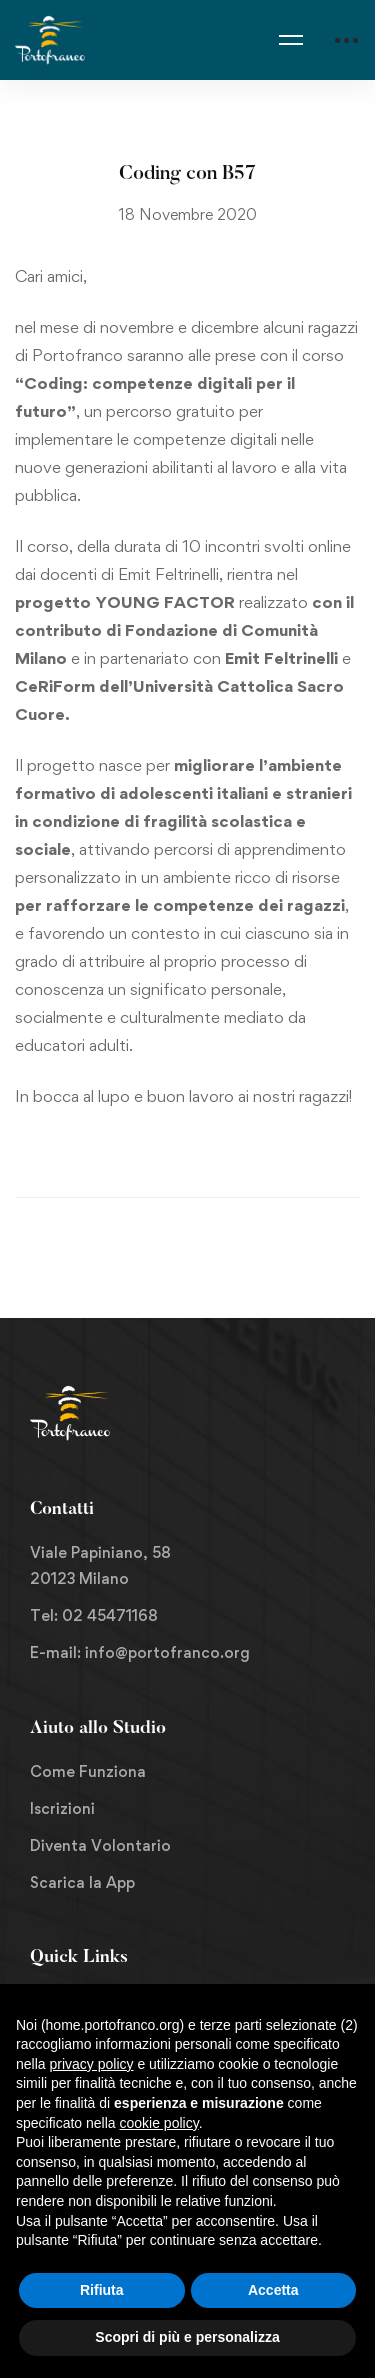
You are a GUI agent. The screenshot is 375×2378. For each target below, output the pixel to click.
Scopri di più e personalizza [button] (187, 2337)
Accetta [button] (273, 2290)
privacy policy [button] (91, 2064)
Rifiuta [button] (102, 2290)
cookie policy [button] (159, 2123)
